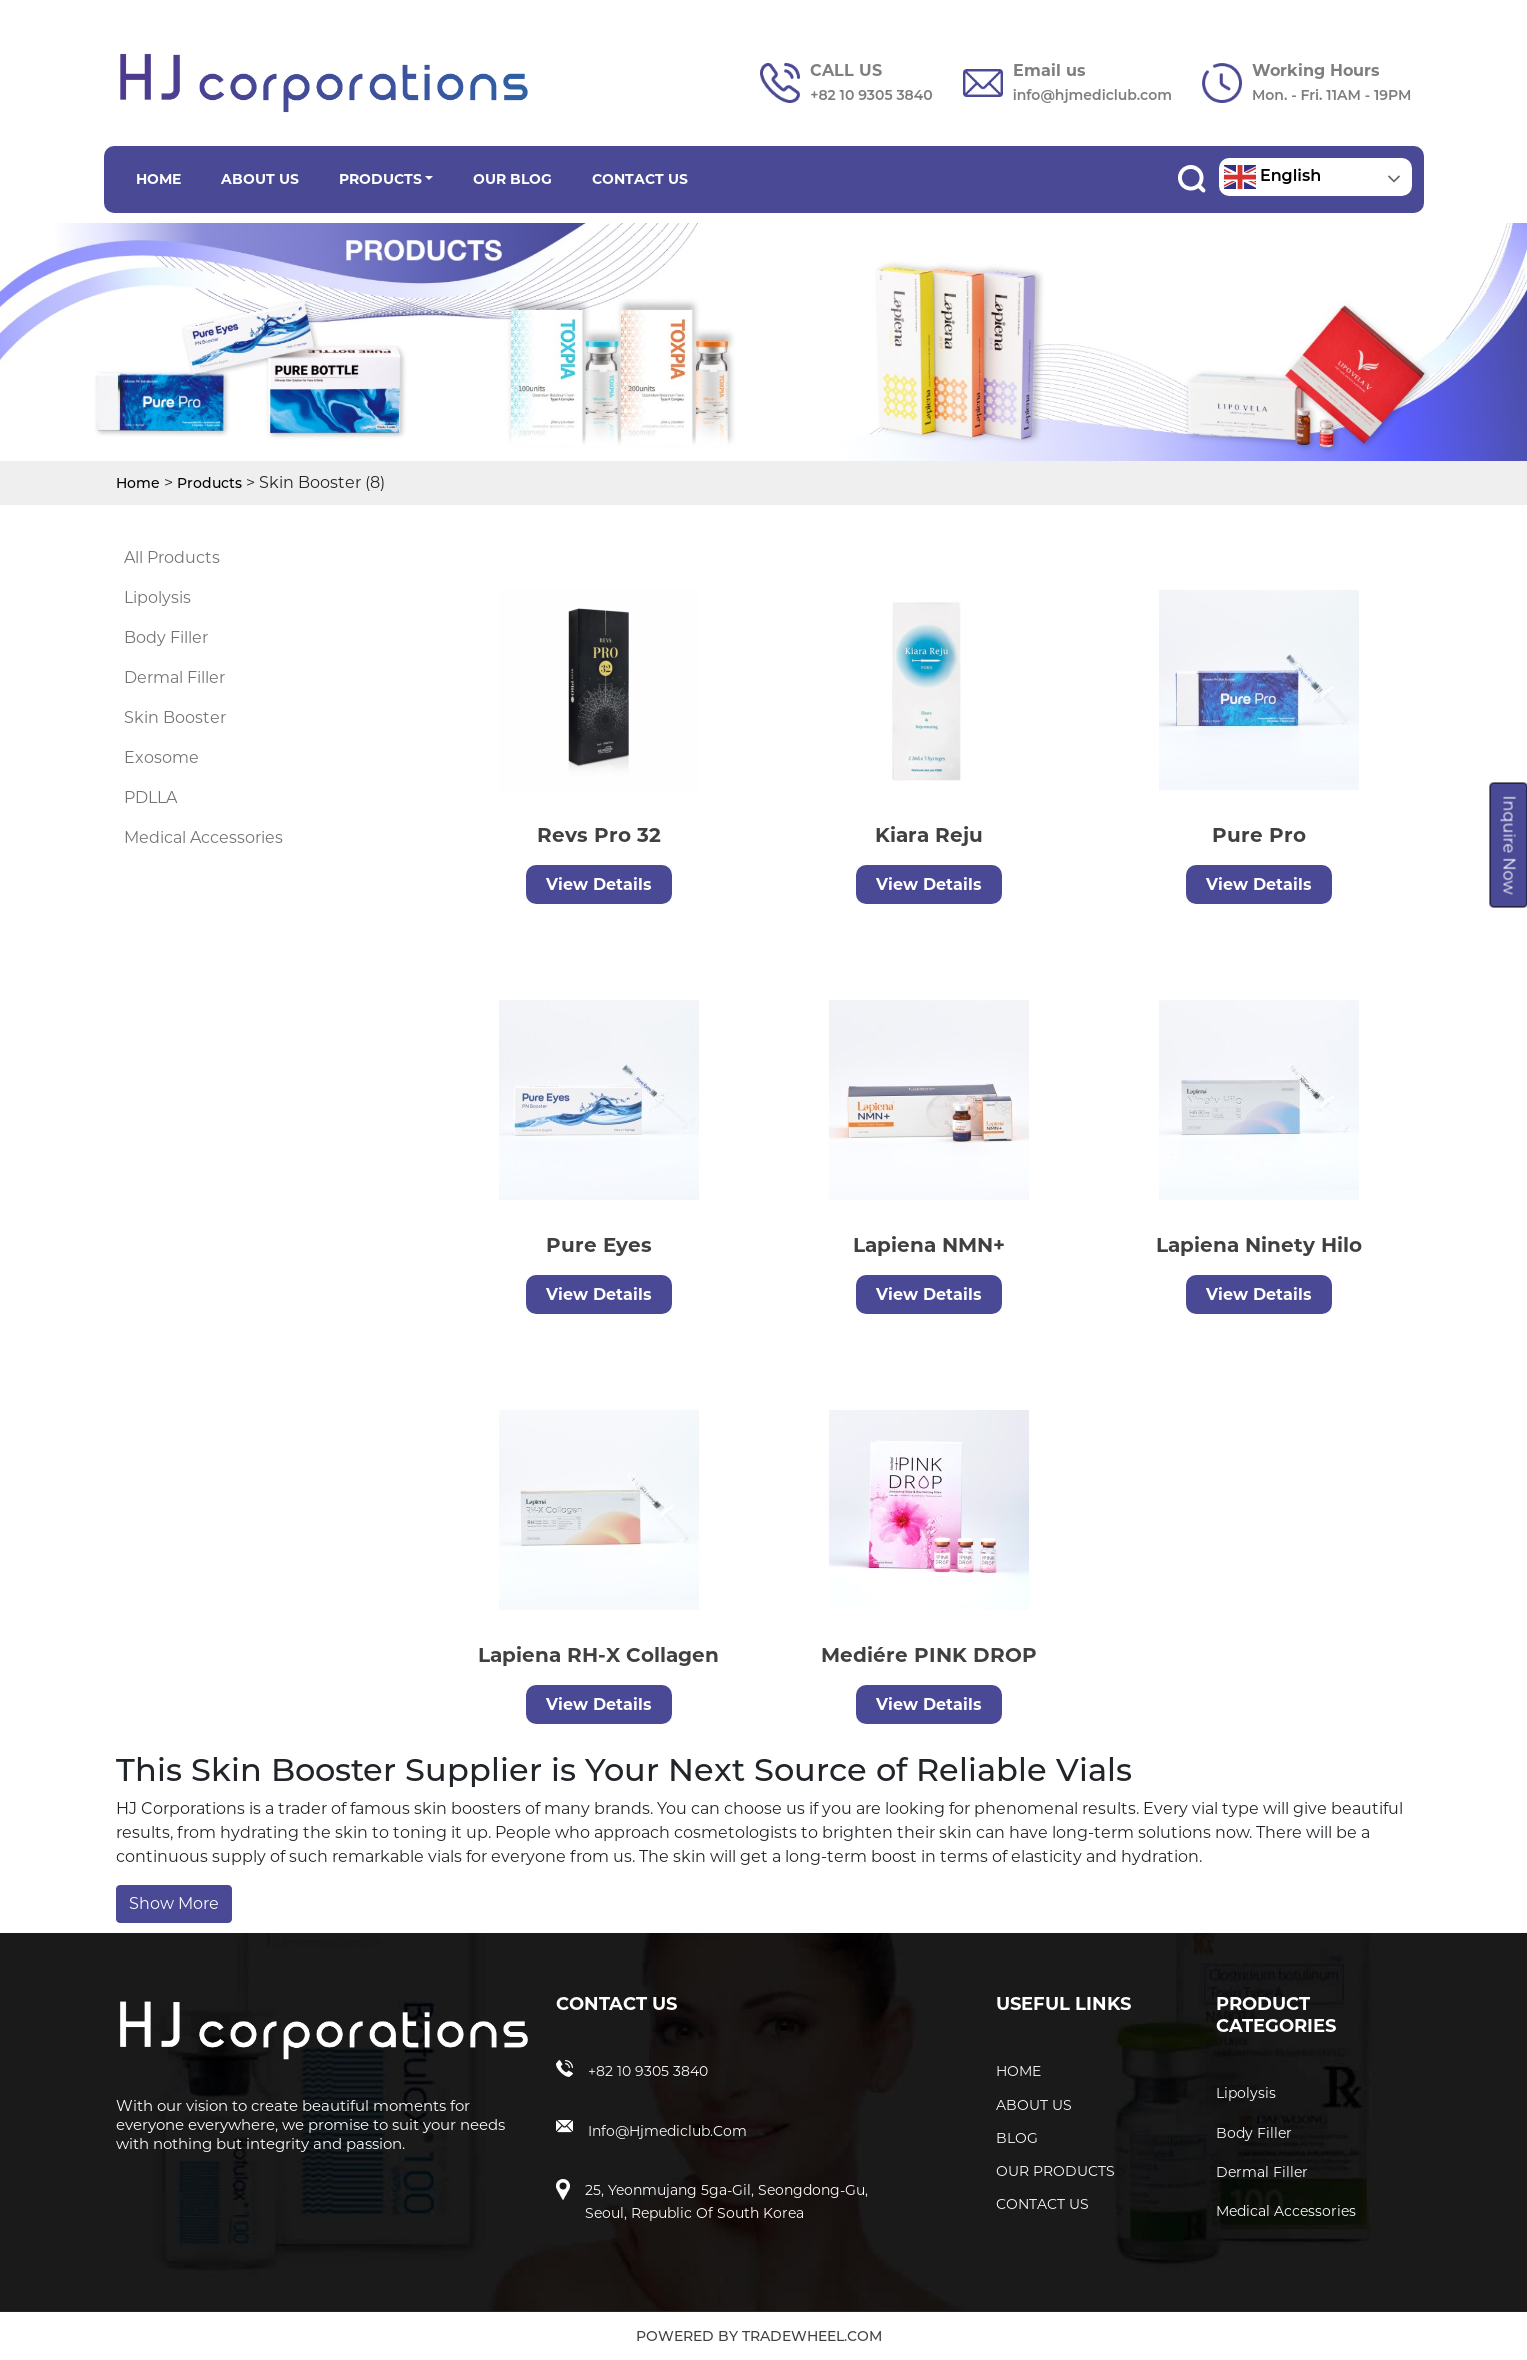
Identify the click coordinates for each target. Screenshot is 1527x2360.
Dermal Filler (174, 677)
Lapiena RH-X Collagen (509, 1655)
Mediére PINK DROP (840, 1655)
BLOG (1017, 2138)
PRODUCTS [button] (380, 179)
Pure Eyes (510, 1245)
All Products (172, 557)
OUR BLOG (512, 179)
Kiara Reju (926, 835)
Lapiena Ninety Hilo (1170, 1245)
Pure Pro (1256, 835)
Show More (174, 1903)
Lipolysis (157, 597)
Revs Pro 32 (596, 835)
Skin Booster (175, 717)
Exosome (161, 757)
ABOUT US (260, 179)
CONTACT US (640, 179)
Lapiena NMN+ (840, 1245)
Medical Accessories (203, 837)
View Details (596, 884)
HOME (158, 179)
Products (209, 483)
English (1273, 177)
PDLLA (150, 797)
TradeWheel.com (812, 2336)
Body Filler (166, 637)
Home (138, 483)
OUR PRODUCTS (1055, 2171)
